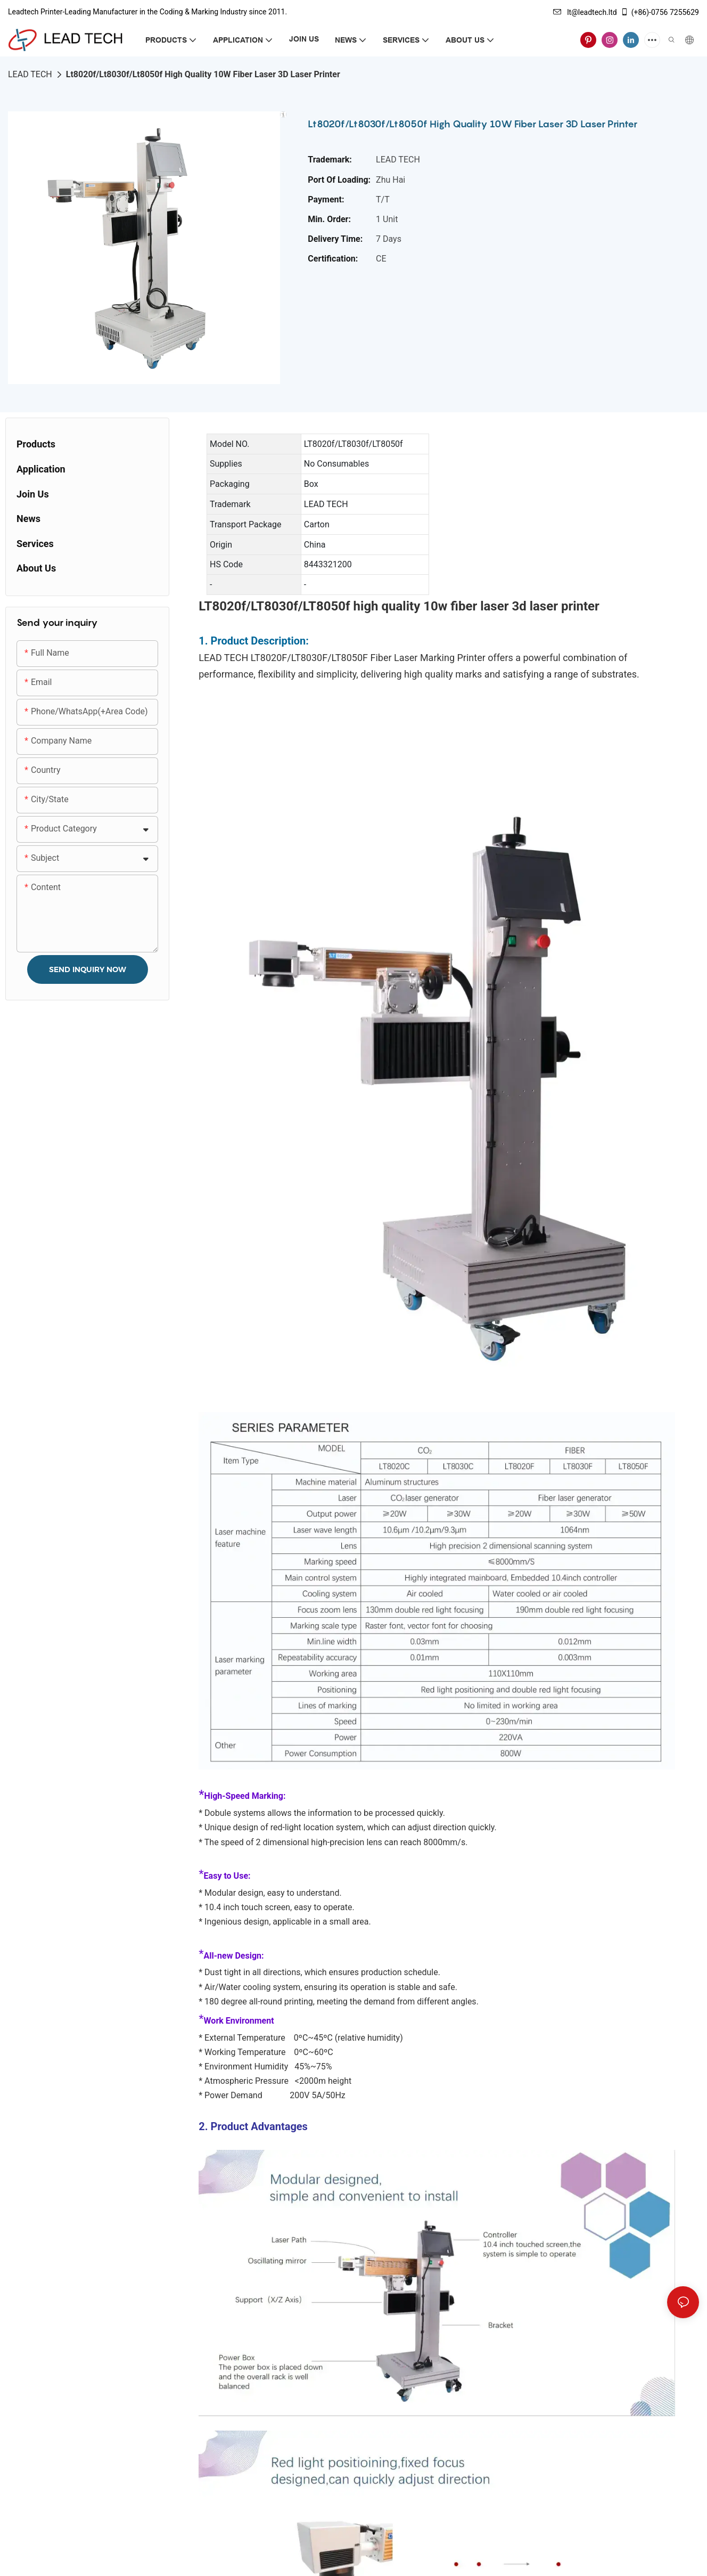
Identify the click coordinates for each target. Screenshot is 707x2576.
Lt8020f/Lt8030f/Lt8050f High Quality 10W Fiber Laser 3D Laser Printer (203, 74)
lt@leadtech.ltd (585, 12)
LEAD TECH (30, 74)
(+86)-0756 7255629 (659, 12)
